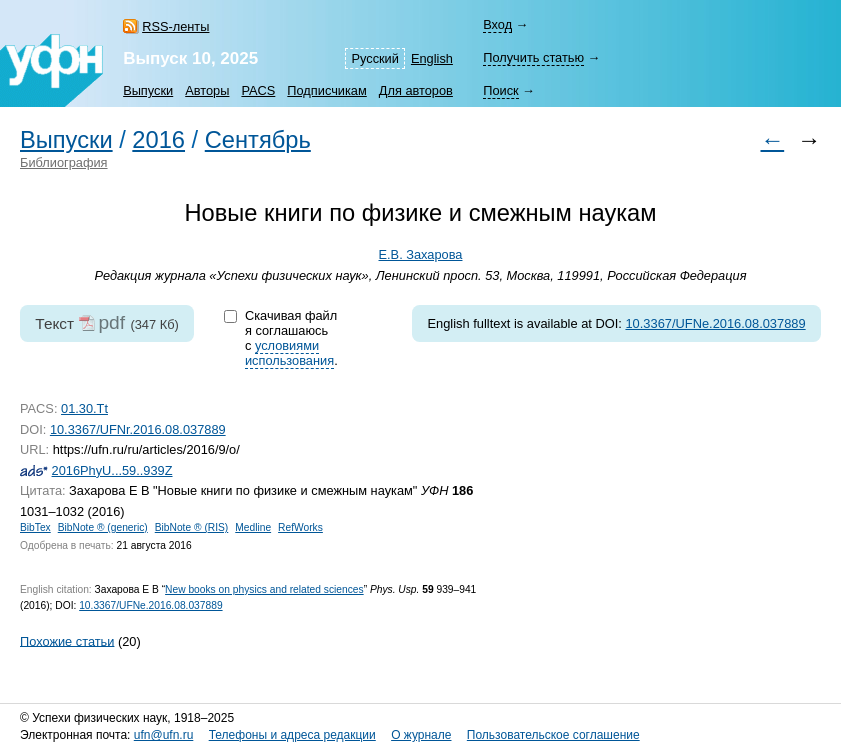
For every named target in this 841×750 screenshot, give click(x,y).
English (432, 58)
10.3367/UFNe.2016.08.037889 (715, 323)
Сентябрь (258, 140)
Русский (374, 58)
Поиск (500, 90)
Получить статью (533, 57)
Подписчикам (326, 90)
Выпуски (148, 90)
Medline (253, 527)
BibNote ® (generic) (103, 527)
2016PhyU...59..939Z (112, 470)
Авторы (207, 90)
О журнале (421, 735)
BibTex (35, 527)
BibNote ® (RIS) (192, 527)
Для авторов (416, 90)
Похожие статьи (67, 640)
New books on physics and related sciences (264, 589)
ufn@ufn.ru (164, 735)
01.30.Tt (84, 408)
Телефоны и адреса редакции (292, 735)
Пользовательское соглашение (553, 735)
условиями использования (289, 353)
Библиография (64, 162)
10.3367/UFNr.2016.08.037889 (138, 429)
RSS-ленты (175, 26)
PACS (258, 90)
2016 (158, 140)
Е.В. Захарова (421, 254)
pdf (111, 322)
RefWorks (300, 527)
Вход (497, 24)
